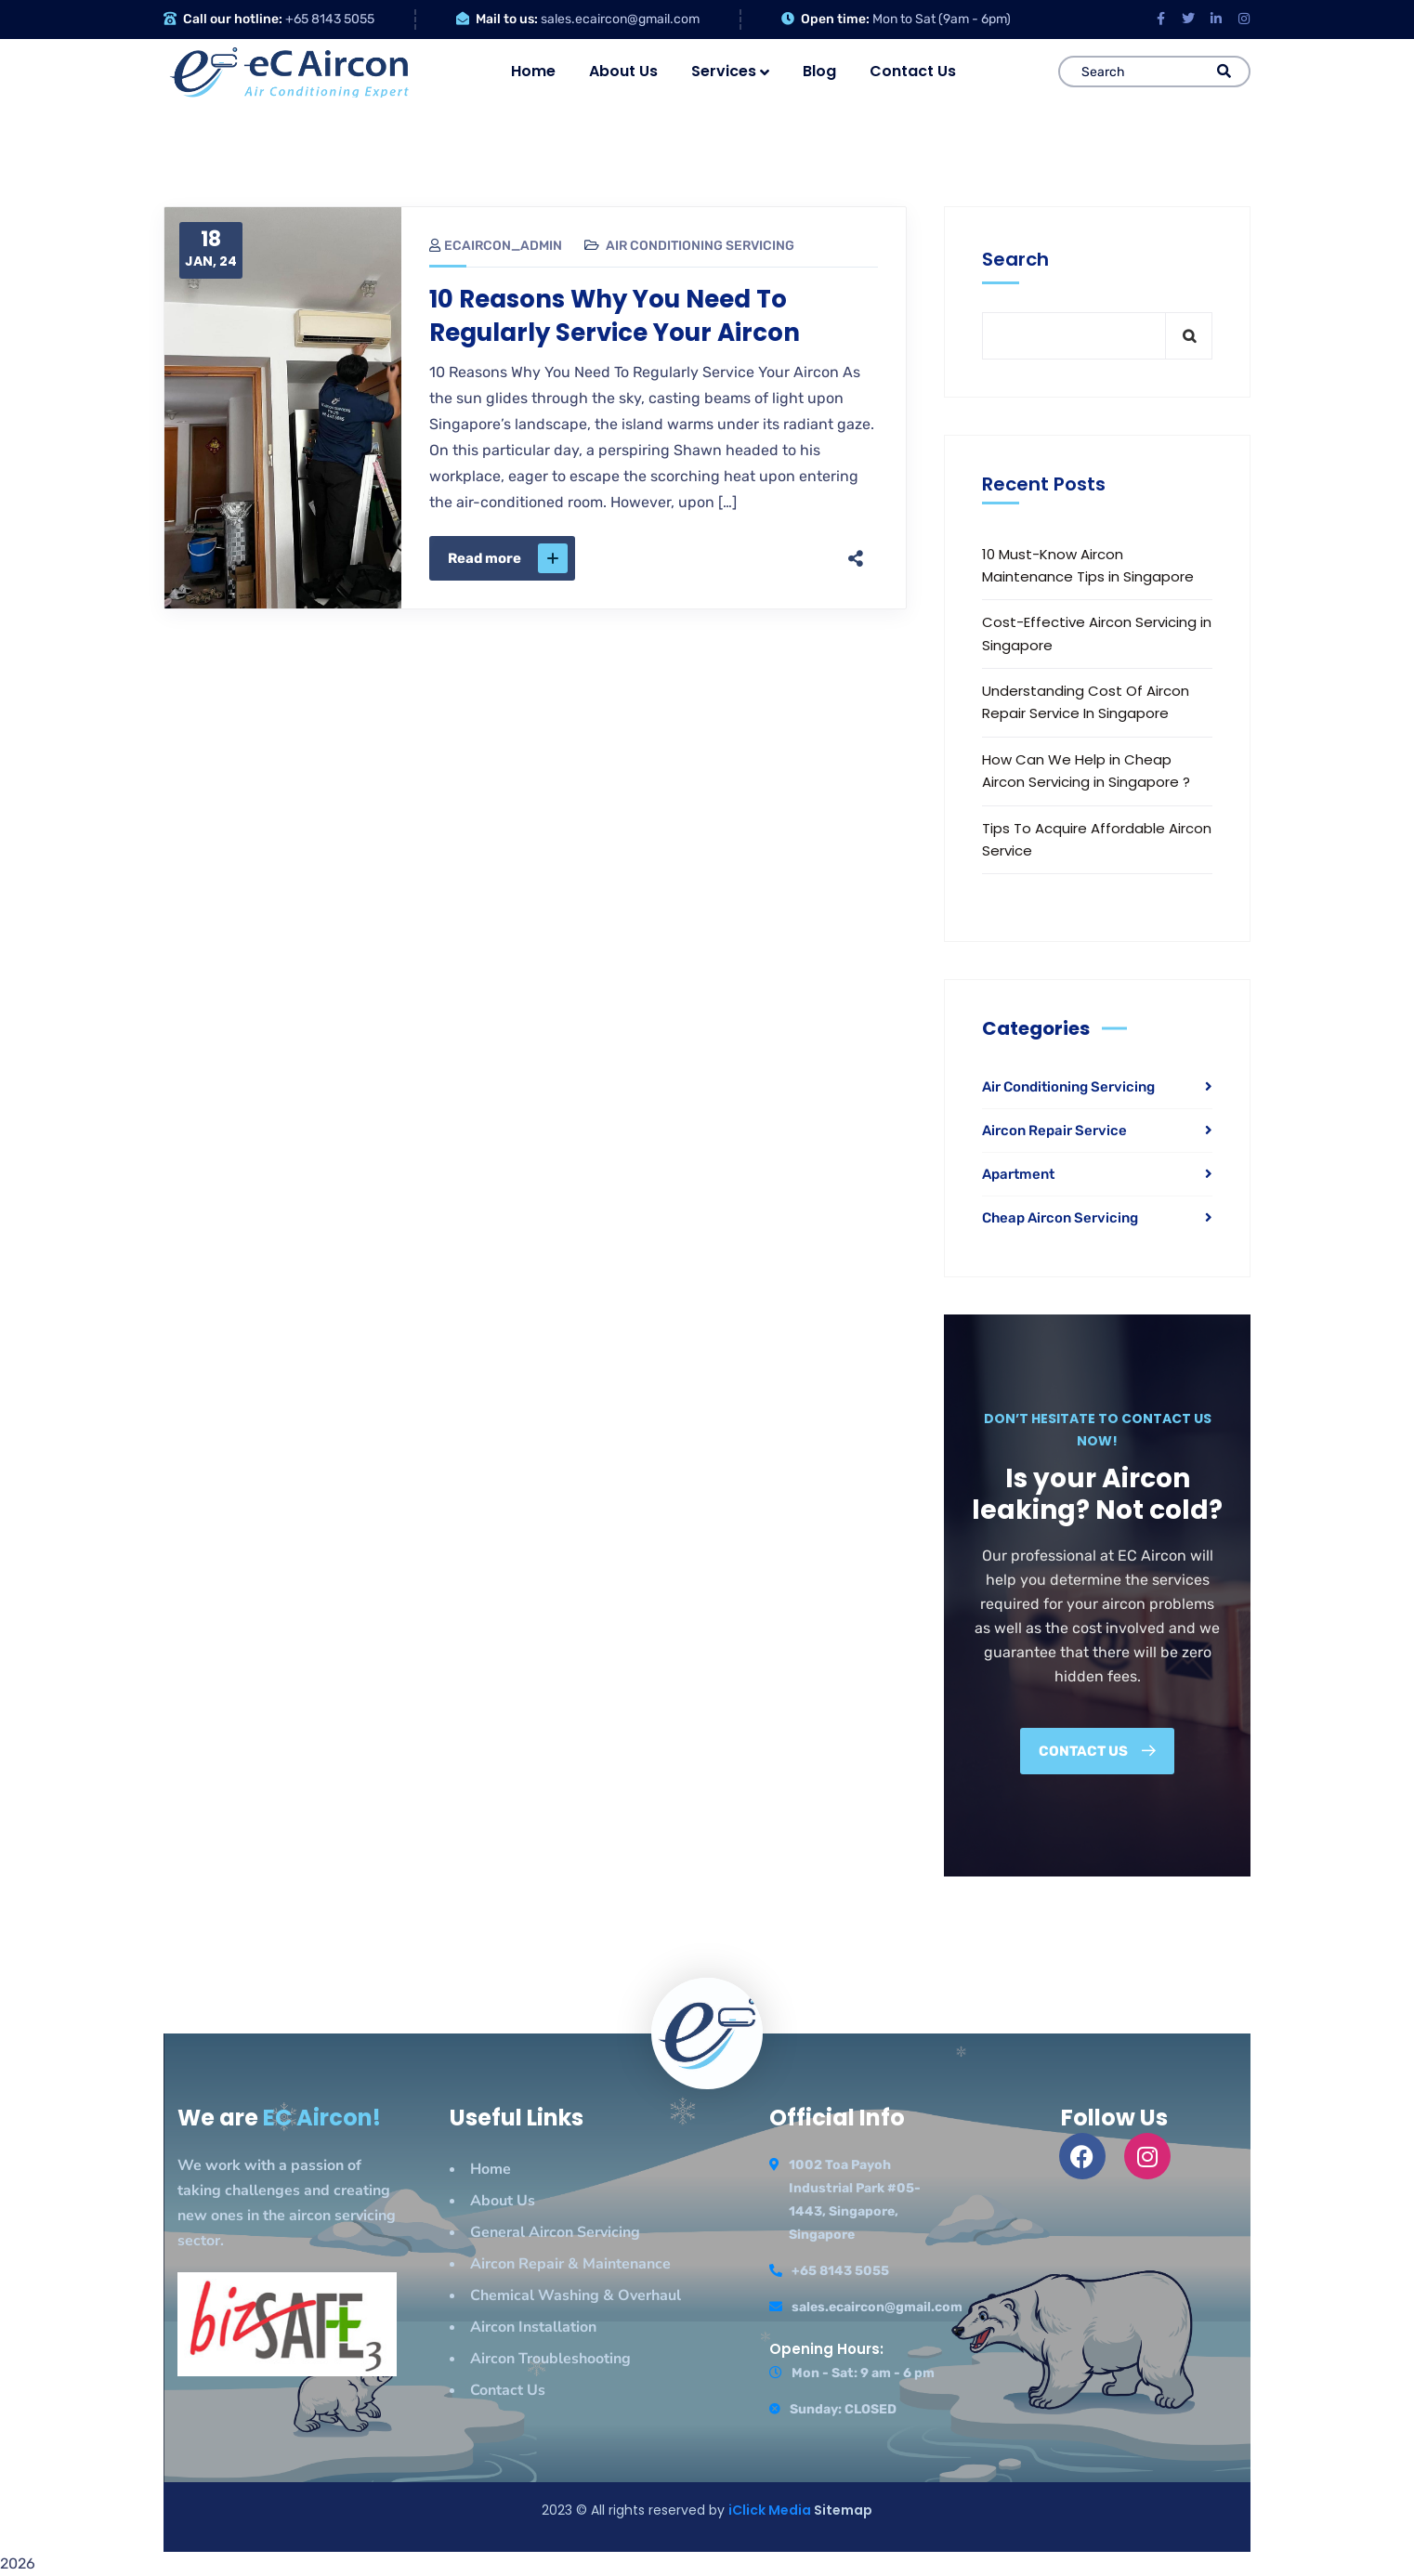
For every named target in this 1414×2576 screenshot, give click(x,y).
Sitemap (843, 2510)
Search (1015, 259)
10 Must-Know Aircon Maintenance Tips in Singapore (1088, 565)
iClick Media (771, 2510)
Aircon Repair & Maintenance (570, 2264)
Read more (508, 558)
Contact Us (507, 2390)
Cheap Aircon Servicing (1060, 1218)
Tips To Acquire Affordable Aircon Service (1096, 839)
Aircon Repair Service (1054, 1130)
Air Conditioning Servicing (700, 246)
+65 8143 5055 (329, 19)
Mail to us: (507, 19)
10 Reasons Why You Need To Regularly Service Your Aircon (614, 315)
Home (490, 2169)
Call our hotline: (232, 19)
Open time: (835, 19)
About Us (502, 2200)
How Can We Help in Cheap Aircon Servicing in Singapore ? (1086, 770)
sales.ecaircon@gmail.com (620, 19)
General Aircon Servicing (555, 2232)
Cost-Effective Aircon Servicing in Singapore (1096, 633)
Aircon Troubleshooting (550, 2358)
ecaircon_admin (495, 246)
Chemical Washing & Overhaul (575, 2295)
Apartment (1018, 1174)
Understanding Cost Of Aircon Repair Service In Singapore (1085, 702)
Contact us (1097, 1751)
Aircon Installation (533, 2327)
